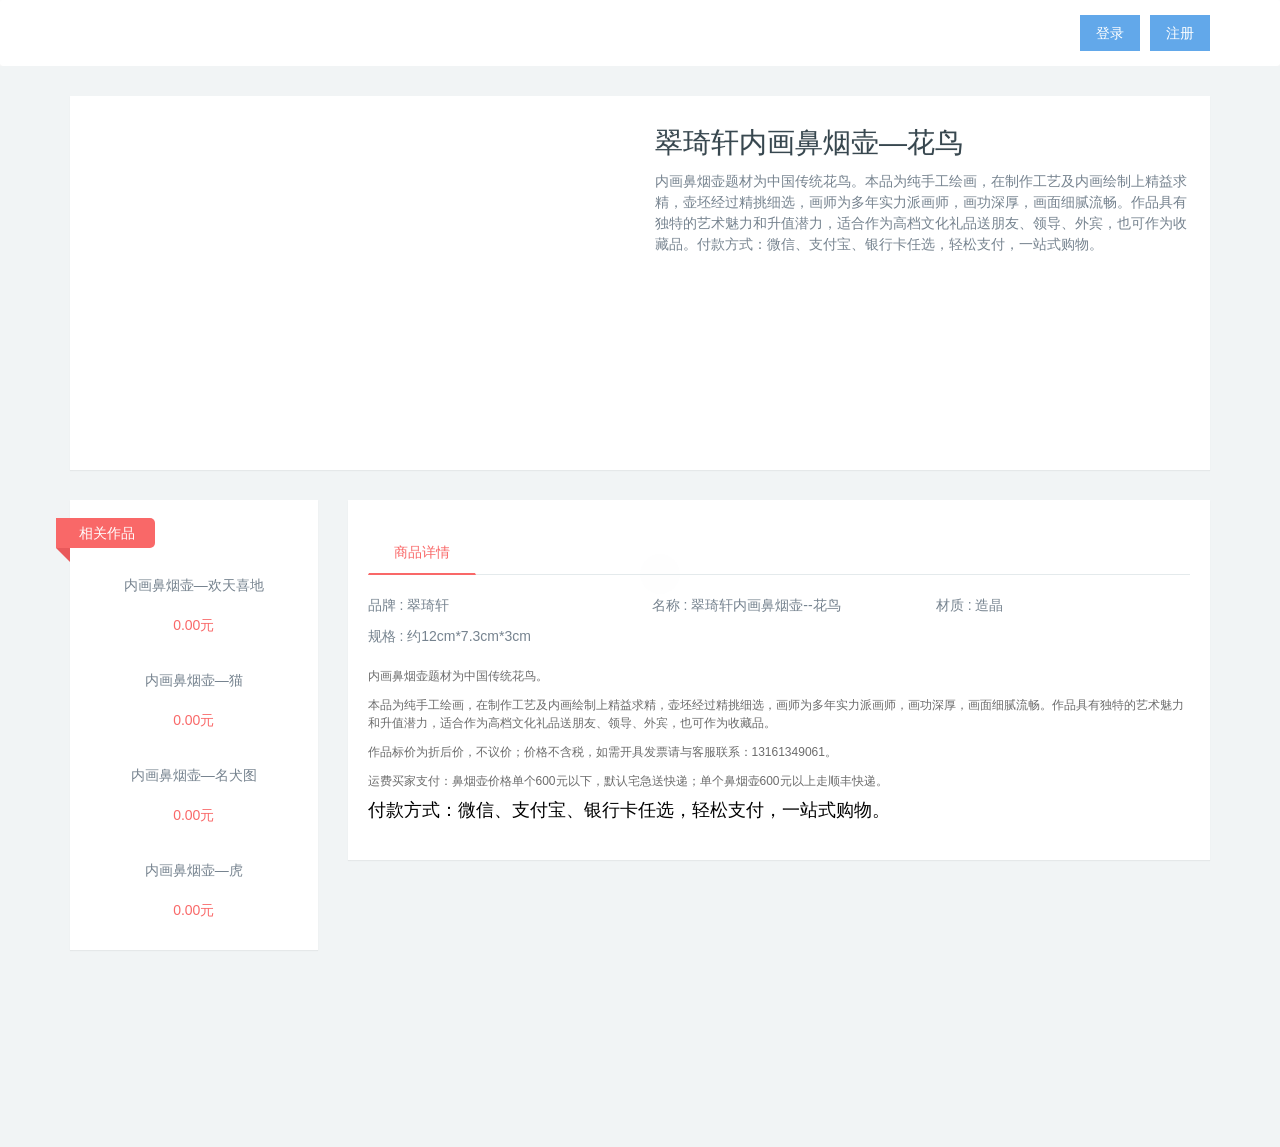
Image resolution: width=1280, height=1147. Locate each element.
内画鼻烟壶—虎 (194, 870)
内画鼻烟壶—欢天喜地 (194, 585)
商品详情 (422, 552)
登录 (1110, 33)
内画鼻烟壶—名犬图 (194, 775)
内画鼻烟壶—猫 (194, 680)
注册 (1180, 33)
